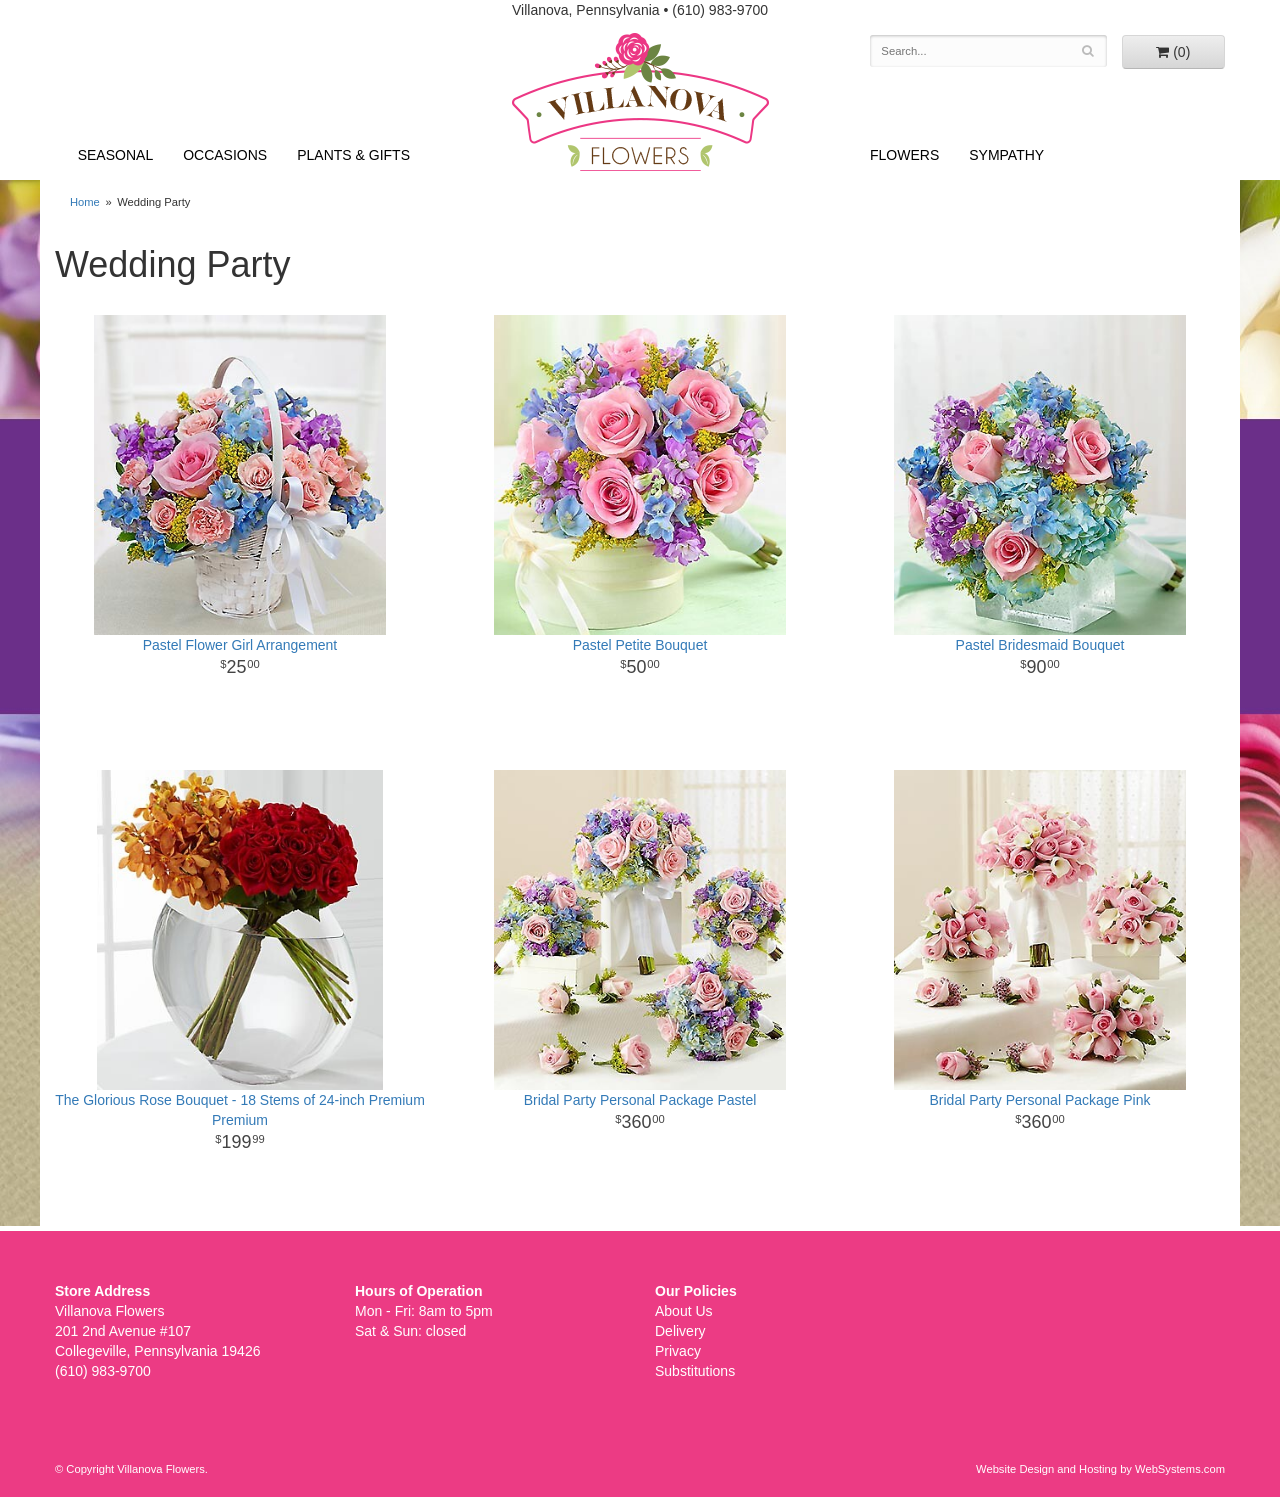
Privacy (678, 1351)
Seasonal (115, 155)
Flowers (904, 155)
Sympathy (1006, 155)
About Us (684, 1311)
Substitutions (695, 1371)
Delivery (680, 1331)
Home (85, 202)
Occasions (225, 155)
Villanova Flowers (640, 102)
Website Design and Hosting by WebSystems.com (1100, 1469)
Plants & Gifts (353, 155)
